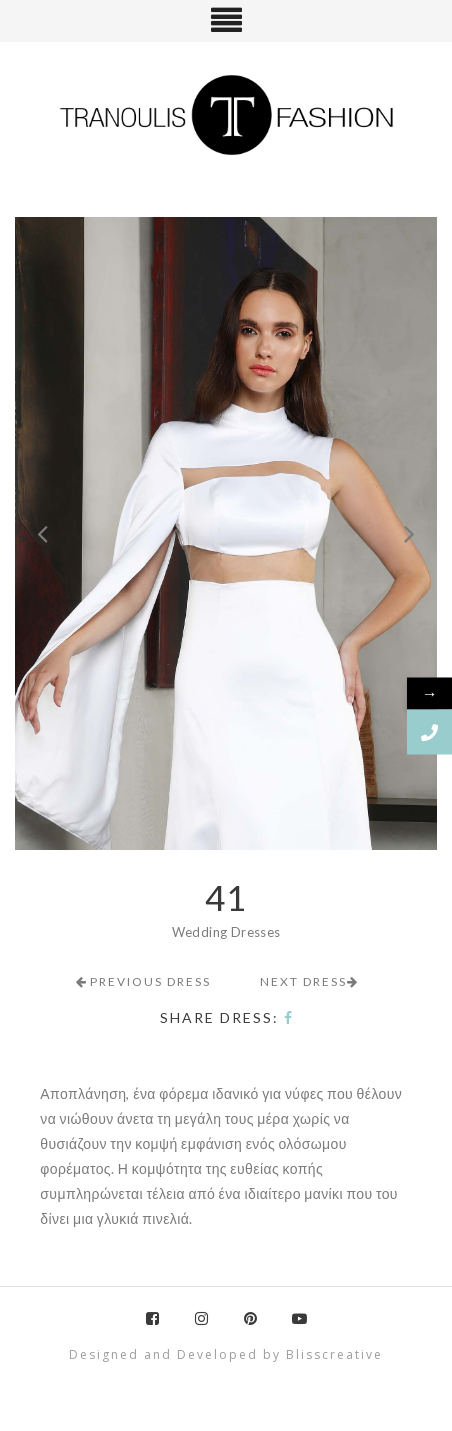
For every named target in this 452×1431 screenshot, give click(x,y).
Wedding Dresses (226, 932)
